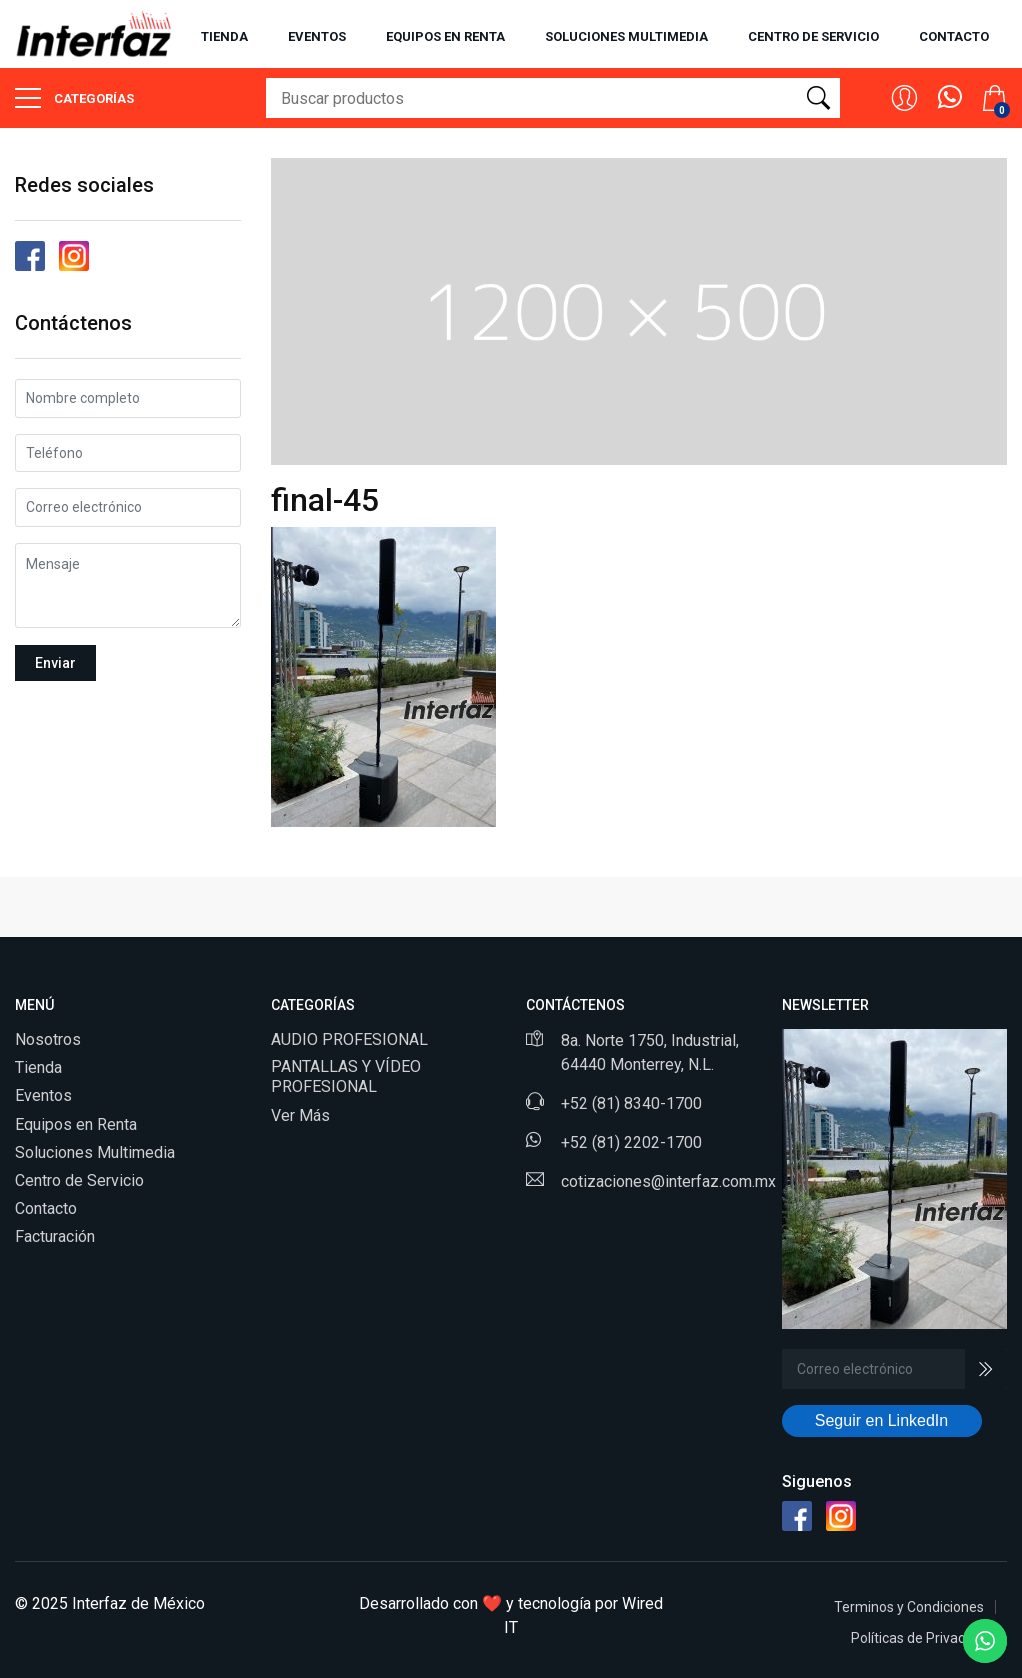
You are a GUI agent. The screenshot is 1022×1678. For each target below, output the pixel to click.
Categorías (74, 98)
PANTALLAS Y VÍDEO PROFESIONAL (346, 1076)
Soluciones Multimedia (95, 1152)
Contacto (954, 36)
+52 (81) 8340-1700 (631, 1103)
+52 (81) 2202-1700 (631, 1142)
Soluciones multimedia (626, 36)
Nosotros (48, 1039)
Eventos (317, 36)
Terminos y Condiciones (909, 1607)
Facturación (55, 1236)
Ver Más (300, 1115)
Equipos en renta (445, 36)
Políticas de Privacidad (921, 1638)
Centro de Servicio (79, 1180)
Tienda (224, 36)
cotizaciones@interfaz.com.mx (668, 1181)
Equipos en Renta (76, 1124)
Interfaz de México (138, 1603)
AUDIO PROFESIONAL (349, 1039)
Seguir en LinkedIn (881, 1420)
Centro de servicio (813, 36)
